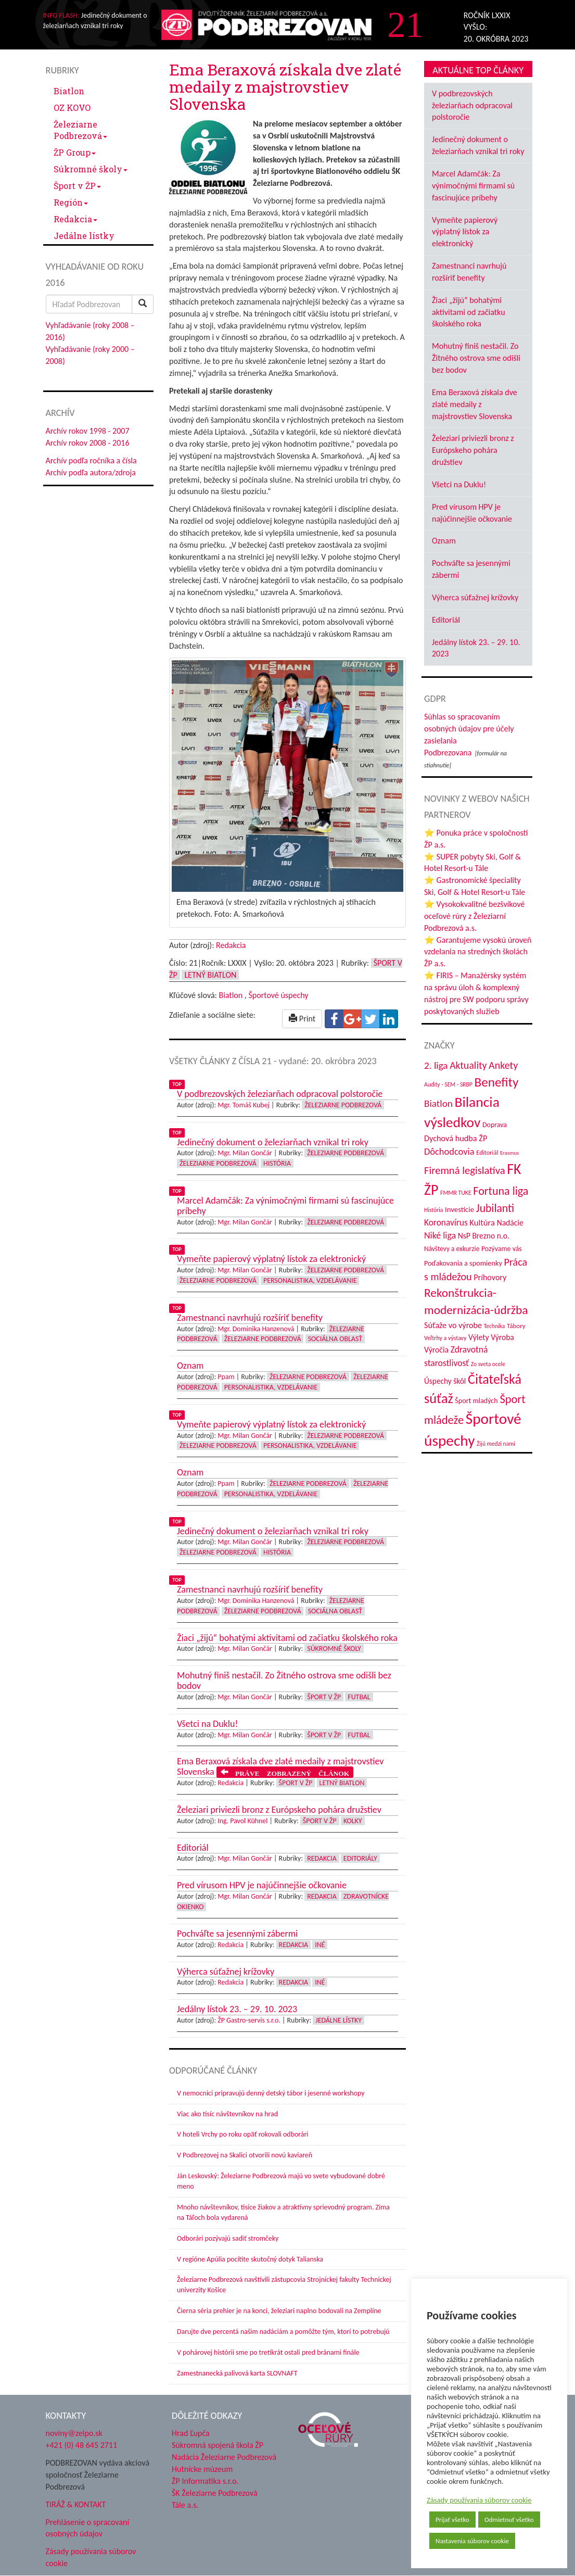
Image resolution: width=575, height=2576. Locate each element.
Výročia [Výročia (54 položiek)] (436, 1350)
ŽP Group (75, 152)
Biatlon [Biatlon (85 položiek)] (438, 1103)
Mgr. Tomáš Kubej (244, 1105)
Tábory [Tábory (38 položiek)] (516, 1326)
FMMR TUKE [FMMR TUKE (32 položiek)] (455, 1192)
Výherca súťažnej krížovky (475, 597)
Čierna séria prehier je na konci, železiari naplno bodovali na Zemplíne (279, 2310)
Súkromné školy (90, 168)
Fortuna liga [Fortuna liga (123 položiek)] (500, 1191)
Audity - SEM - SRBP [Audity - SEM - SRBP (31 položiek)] (448, 1084)
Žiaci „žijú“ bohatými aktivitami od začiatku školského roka (468, 312)
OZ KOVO (72, 107)
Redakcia (75, 218)
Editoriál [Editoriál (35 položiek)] (487, 1152)
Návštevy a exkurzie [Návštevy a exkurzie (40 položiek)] (451, 1248)
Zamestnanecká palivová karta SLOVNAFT (237, 2373)
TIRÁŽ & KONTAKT (76, 2504)
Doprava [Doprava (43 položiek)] (494, 1124)
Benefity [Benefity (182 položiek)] (496, 1082)
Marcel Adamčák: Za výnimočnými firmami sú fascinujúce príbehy (473, 186)
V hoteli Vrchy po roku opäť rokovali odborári (243, 2134)
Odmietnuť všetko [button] (509, 2519)
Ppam (226, 1376)
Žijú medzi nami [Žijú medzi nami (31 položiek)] (496, 1443)
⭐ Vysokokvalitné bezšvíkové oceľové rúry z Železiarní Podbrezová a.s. (474, 916)
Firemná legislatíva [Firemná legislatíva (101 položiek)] (464, 1170)
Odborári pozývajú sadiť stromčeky (227, 2238)
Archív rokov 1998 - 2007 (88, 431)
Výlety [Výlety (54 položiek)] (478, 1337)
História (277, 1163)
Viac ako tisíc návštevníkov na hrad (227, 2114)
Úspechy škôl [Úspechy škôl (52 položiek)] (445, 1381)
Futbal (359, 1697)
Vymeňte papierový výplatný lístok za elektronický (464, 232)
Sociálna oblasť (335, 1338)
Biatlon (69, 90)
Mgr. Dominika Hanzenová (256, 1328)
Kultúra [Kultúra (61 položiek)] (482, 1222)
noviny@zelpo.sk (74, 2433)
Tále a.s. (185, 2505)
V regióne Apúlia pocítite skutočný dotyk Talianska (250, 2259)
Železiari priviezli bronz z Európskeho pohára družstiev (473, 450)
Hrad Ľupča (191, 2433)
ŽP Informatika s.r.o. (205, 2481)
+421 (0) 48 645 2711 (82, 2445)
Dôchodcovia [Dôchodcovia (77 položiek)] (449, 1151)
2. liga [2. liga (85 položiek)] (436, 1065)
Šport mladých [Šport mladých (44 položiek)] (476, 1400)
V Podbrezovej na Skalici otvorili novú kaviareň (244, 2155)
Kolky (352, 1820)
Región (71, 202)
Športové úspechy (278, 995)
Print (302, 1019)
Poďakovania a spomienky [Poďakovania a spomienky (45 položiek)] (463, 1263)
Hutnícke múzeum (202, 2469)
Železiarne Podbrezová (80, 130)
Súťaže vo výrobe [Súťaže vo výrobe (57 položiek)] (453, 1325)
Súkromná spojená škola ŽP (217, 2445)
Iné (320, 1944)
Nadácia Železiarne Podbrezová (224, 2457)
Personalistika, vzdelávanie (309, 1280)
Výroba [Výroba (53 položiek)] (502, 1337)
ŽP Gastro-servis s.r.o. (249, 2020)
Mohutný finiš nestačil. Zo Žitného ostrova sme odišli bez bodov (476, 358)
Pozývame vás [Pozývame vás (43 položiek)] (501, 1248)
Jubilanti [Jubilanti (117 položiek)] (495, 1208)
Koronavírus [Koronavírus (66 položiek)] (446, 1222)
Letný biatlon (210, 975)
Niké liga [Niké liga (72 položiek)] (440, 1235)
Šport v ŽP (77, 185)
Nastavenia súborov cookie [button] (472, 2541)
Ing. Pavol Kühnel (242, 1820)
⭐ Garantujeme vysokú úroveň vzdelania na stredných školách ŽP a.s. (477, 952)
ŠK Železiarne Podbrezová (215, 2493)
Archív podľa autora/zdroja (91, 472)
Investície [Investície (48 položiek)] (459, 1209)
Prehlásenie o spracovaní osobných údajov (88, 2528)
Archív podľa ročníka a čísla (91, 460)
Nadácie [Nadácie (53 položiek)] (510, 1223)
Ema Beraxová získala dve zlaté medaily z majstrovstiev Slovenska (474, 404)
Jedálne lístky (84, 235)
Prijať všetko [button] (452, 2519)
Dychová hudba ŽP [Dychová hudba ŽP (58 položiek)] (455, 1138)
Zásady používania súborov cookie (479, 2500)
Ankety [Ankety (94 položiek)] (503, 1065)
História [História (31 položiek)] (433, 1210)
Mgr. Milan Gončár (245, 1152)
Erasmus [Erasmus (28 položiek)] (509, 1153)
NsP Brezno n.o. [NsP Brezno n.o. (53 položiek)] (483, 1236)
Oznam (444, 541)
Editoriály (360, 1858)
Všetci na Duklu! (459, 484)
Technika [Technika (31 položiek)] (494, 1326)
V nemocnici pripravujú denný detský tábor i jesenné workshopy (271, 2093)
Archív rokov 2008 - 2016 (88, 443)
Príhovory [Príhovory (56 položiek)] (490, 1277)
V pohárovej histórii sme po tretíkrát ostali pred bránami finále (268, 2352)
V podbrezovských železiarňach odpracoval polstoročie (472, 105)
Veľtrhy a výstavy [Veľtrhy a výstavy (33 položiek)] (445, 1338)
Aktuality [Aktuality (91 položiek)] (468, 1065)
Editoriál (446, 620)
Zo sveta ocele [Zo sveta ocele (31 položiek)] (488, 1364)
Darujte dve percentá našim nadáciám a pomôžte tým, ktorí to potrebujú (283, 2331)
